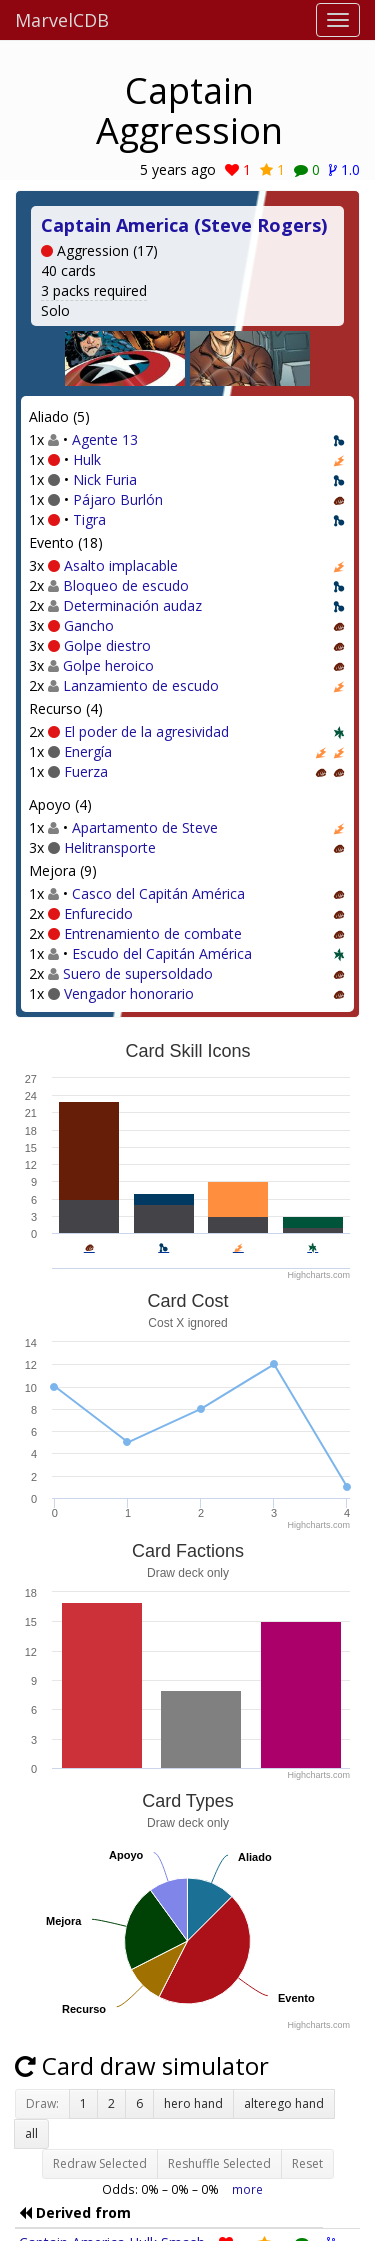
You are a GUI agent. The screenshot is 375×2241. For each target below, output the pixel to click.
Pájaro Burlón (118, 499)
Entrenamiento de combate (153, 933)
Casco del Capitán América (158, 893)
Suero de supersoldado (138, 973)
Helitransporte (110, 847)
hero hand (193, 2103)
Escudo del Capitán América (162, 953)
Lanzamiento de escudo (141, 685)
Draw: (42, 2103)
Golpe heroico (108, 665)
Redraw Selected (100, 2163)
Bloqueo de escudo (126, 585)
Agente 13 (105, 439)
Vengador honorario (129, 993)
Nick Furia (105, 479)
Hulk (87, 459)
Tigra (89, 519)
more (247, 2189)
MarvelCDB (62, 20)
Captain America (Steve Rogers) (184, 225)
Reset (307, 2163)
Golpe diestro (107, 645)
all (31, 2133)
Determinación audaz (132, 605)
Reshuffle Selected (219, 2163)
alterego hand (284, 2103)
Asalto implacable (121, 565)
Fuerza (86, 771)
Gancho (89, 625)
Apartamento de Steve (145, 827)
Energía (88, 751)
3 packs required (94, 290)
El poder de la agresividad (146, 731)
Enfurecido (98, 913)
